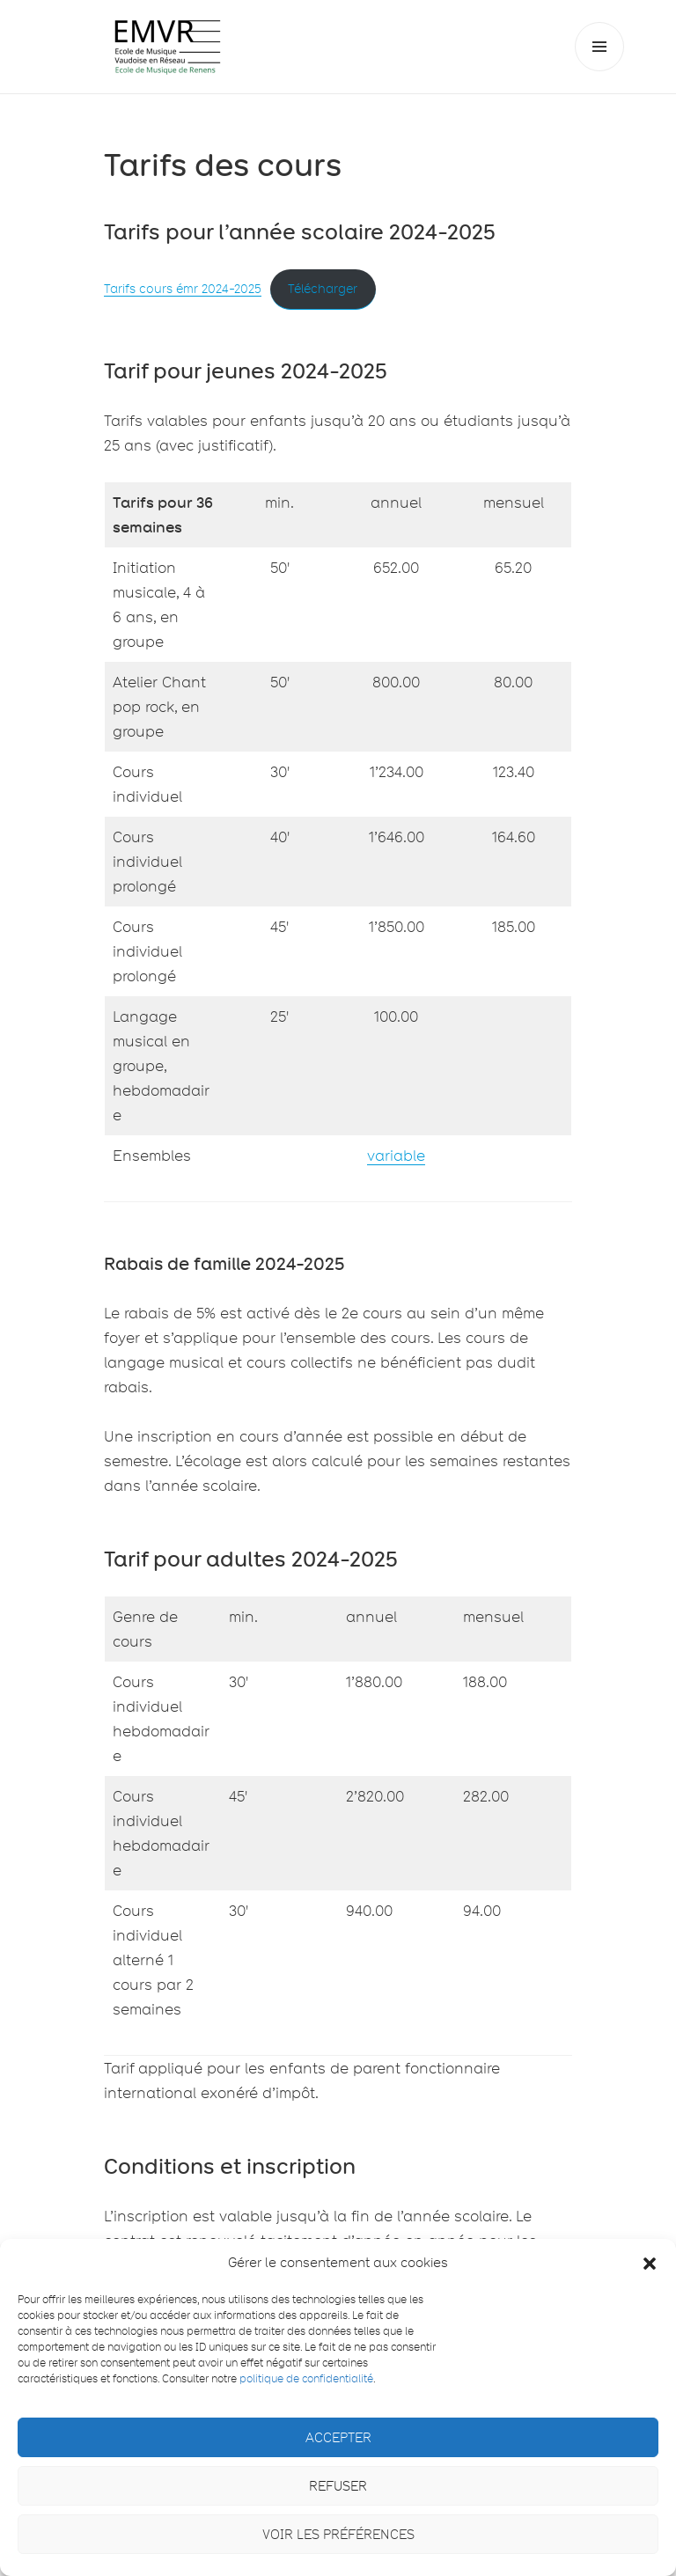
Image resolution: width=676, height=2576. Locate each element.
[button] (649, 2263)
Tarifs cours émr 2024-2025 (182, 289)
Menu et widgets (600, 70)
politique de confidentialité (306, 2378)
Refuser (338, 2486)
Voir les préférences (338, 2535)
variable (396, 1155)
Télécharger (322, 289)
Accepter (338, 2438)
